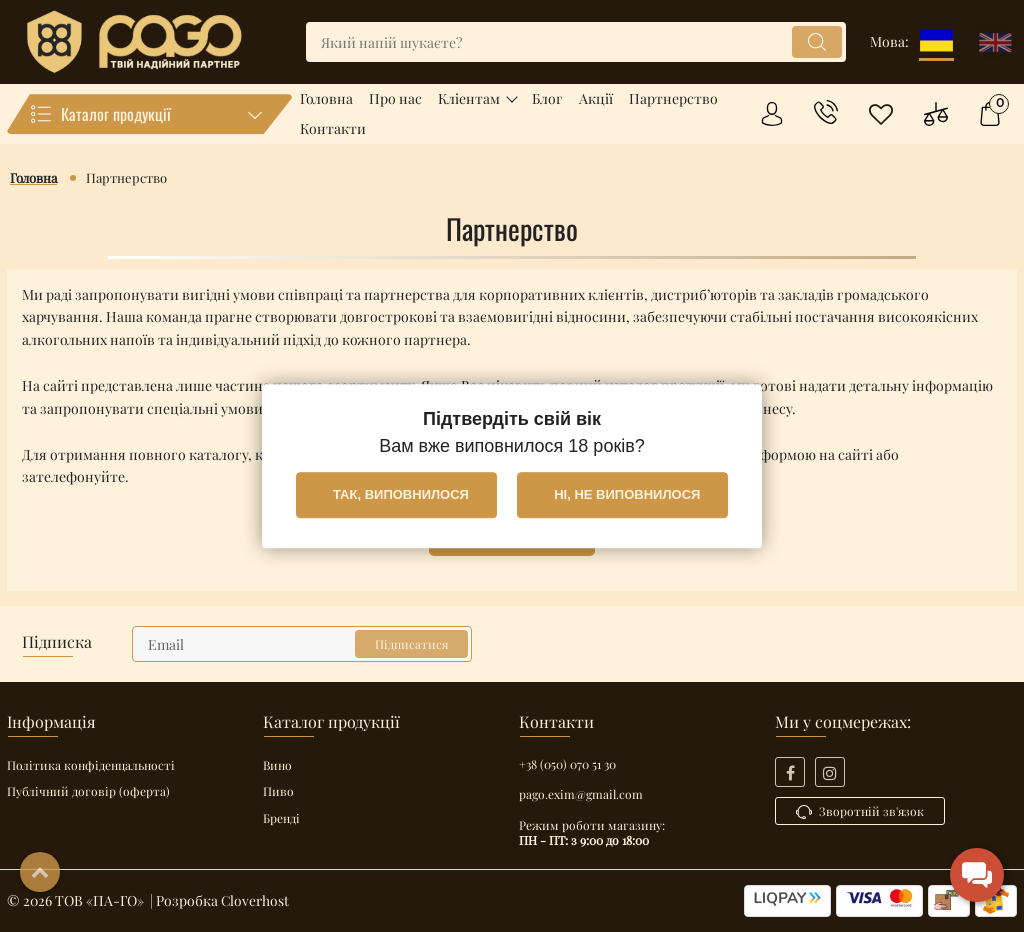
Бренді (281, 818)
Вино (277, 765)
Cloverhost (255, 900)
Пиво (278, 791)
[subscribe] (302, 644)
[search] (576, 42)
